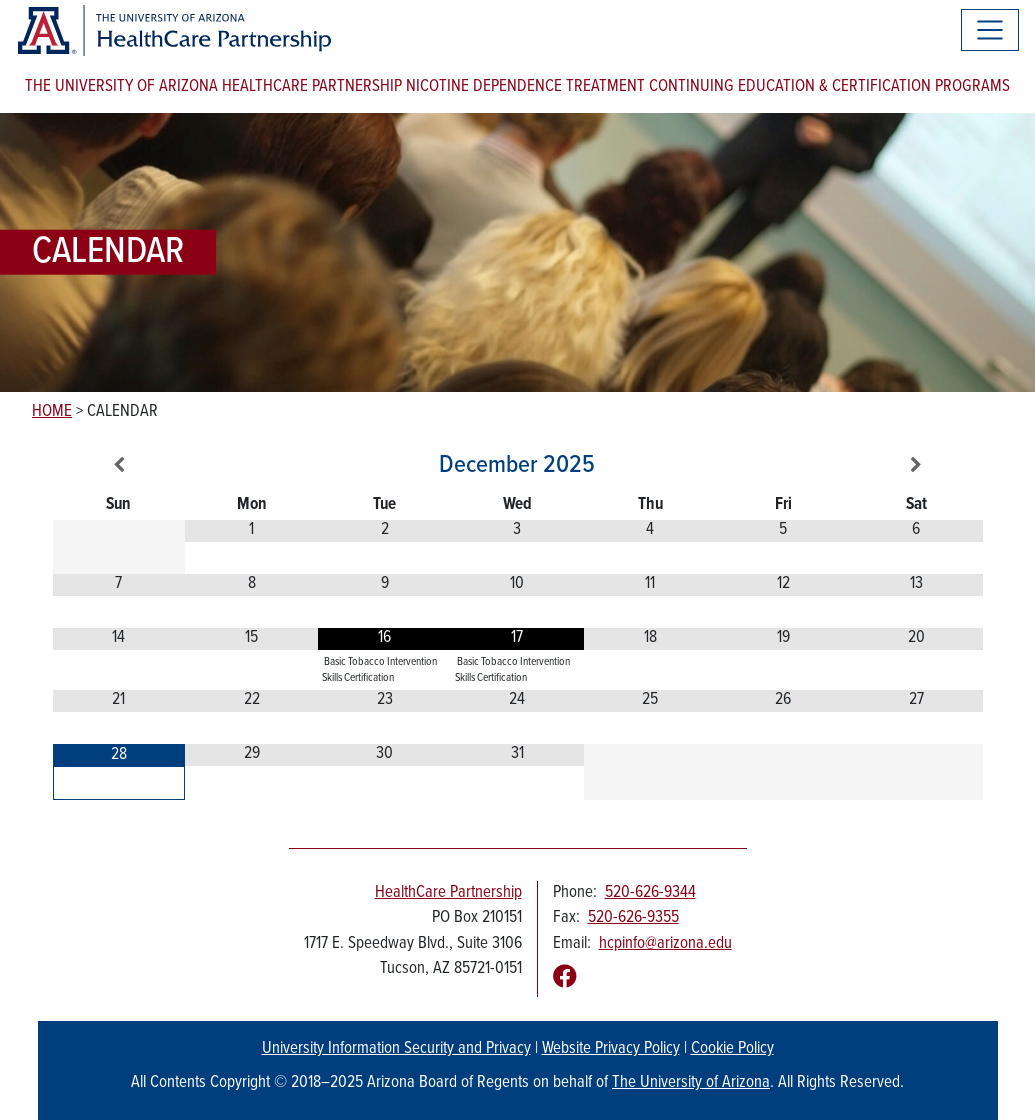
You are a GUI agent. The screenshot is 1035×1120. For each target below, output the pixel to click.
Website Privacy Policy (611, 1049)
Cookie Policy (732, 1049)
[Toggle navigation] (990, 30)
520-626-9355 (633, 918)
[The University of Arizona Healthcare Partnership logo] (173, 30)
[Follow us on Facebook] (565, 978)
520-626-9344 (650, 893)
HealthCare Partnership (448, 893)
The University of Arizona (691, 1083)
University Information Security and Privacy (396, 1049)
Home (52, 412)
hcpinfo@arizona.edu (665, 944)
